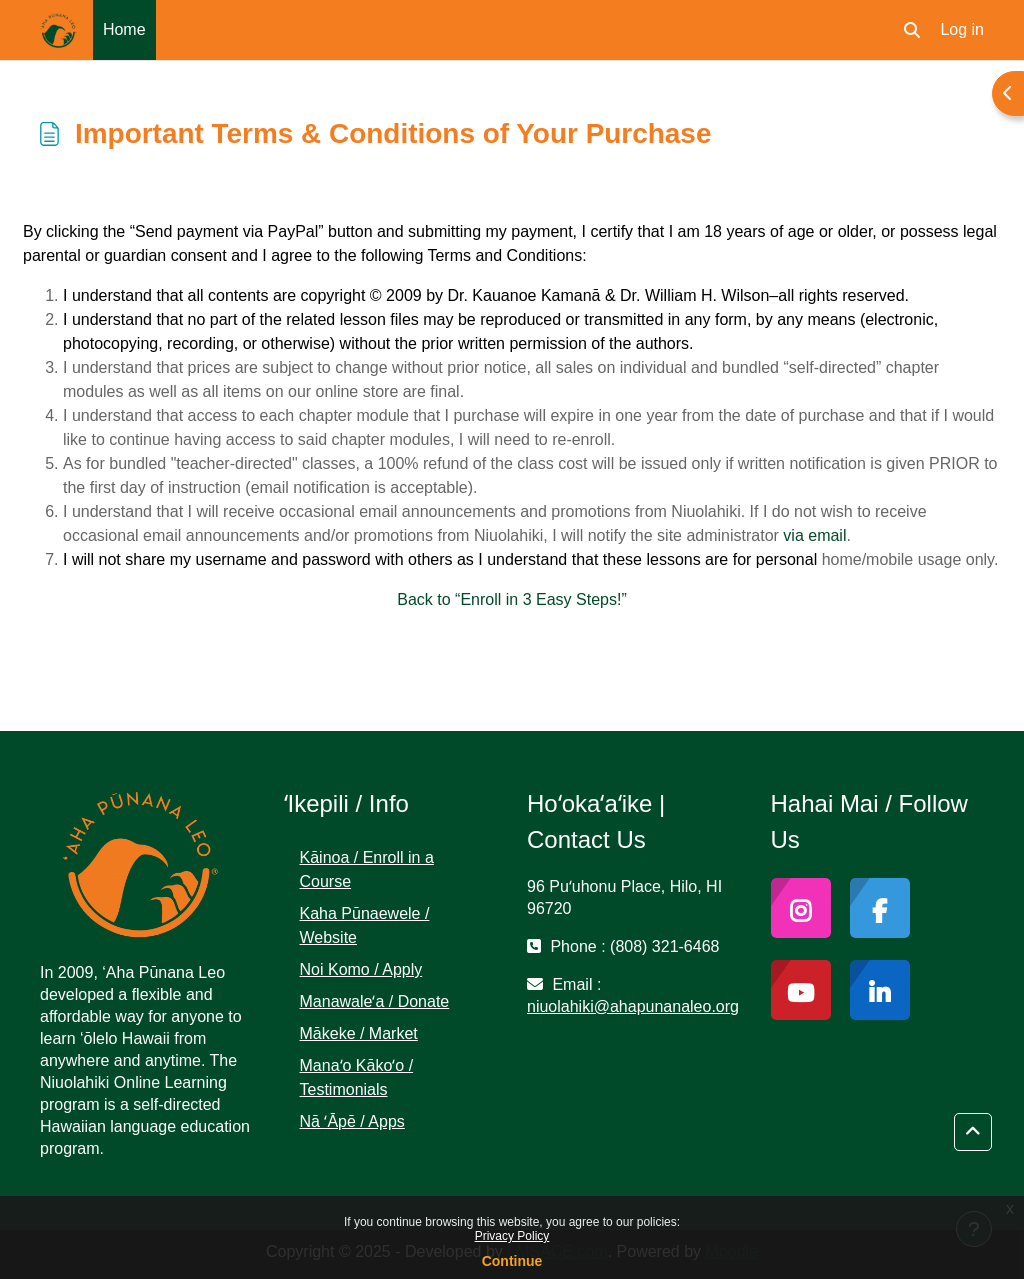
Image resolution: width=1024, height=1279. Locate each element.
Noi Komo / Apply (361, 969)
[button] (912, 30)
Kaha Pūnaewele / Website (365, 925)
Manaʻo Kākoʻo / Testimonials (357, 1077)
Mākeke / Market (359, 1033)
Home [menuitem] (124, 29)
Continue (512, 1261)
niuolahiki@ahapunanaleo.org (633, 1006)
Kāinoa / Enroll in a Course (367, 869)
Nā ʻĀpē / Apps (352, 1121)
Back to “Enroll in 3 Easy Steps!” (511, 599)
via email (814, 535)
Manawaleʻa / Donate (375, 1001)
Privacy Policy (512, 1236)
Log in (962, 29)
